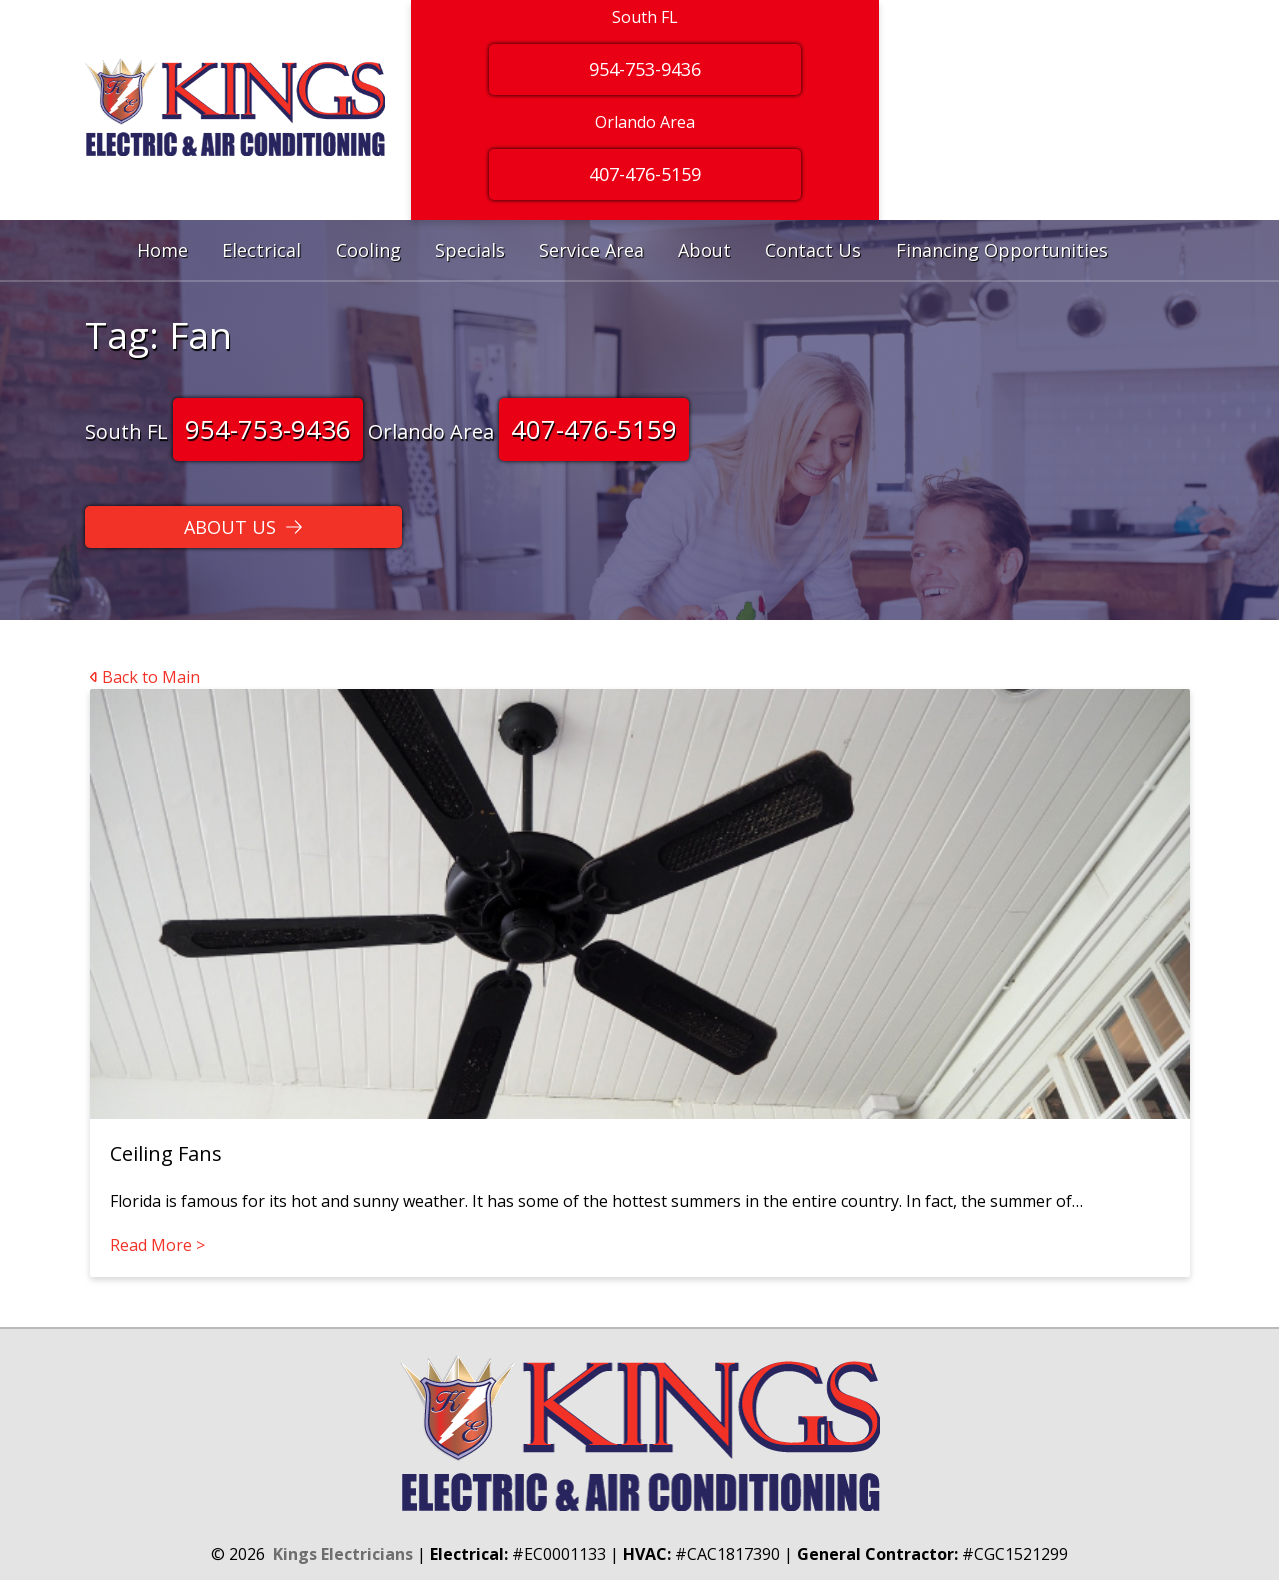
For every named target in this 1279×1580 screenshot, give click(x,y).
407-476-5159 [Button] (645, 174)
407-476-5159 (594, 429)
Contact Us (813, 250)
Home (162, 250)
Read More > (157, 1245)
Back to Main (145, 677)
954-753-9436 (268, 429)
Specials (470, 250)
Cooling (368, 250)
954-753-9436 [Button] (645, 69)
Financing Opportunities (1002, 250)
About (704, 250)
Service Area (591, 250)
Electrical (261, 250)
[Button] (244, 527)
